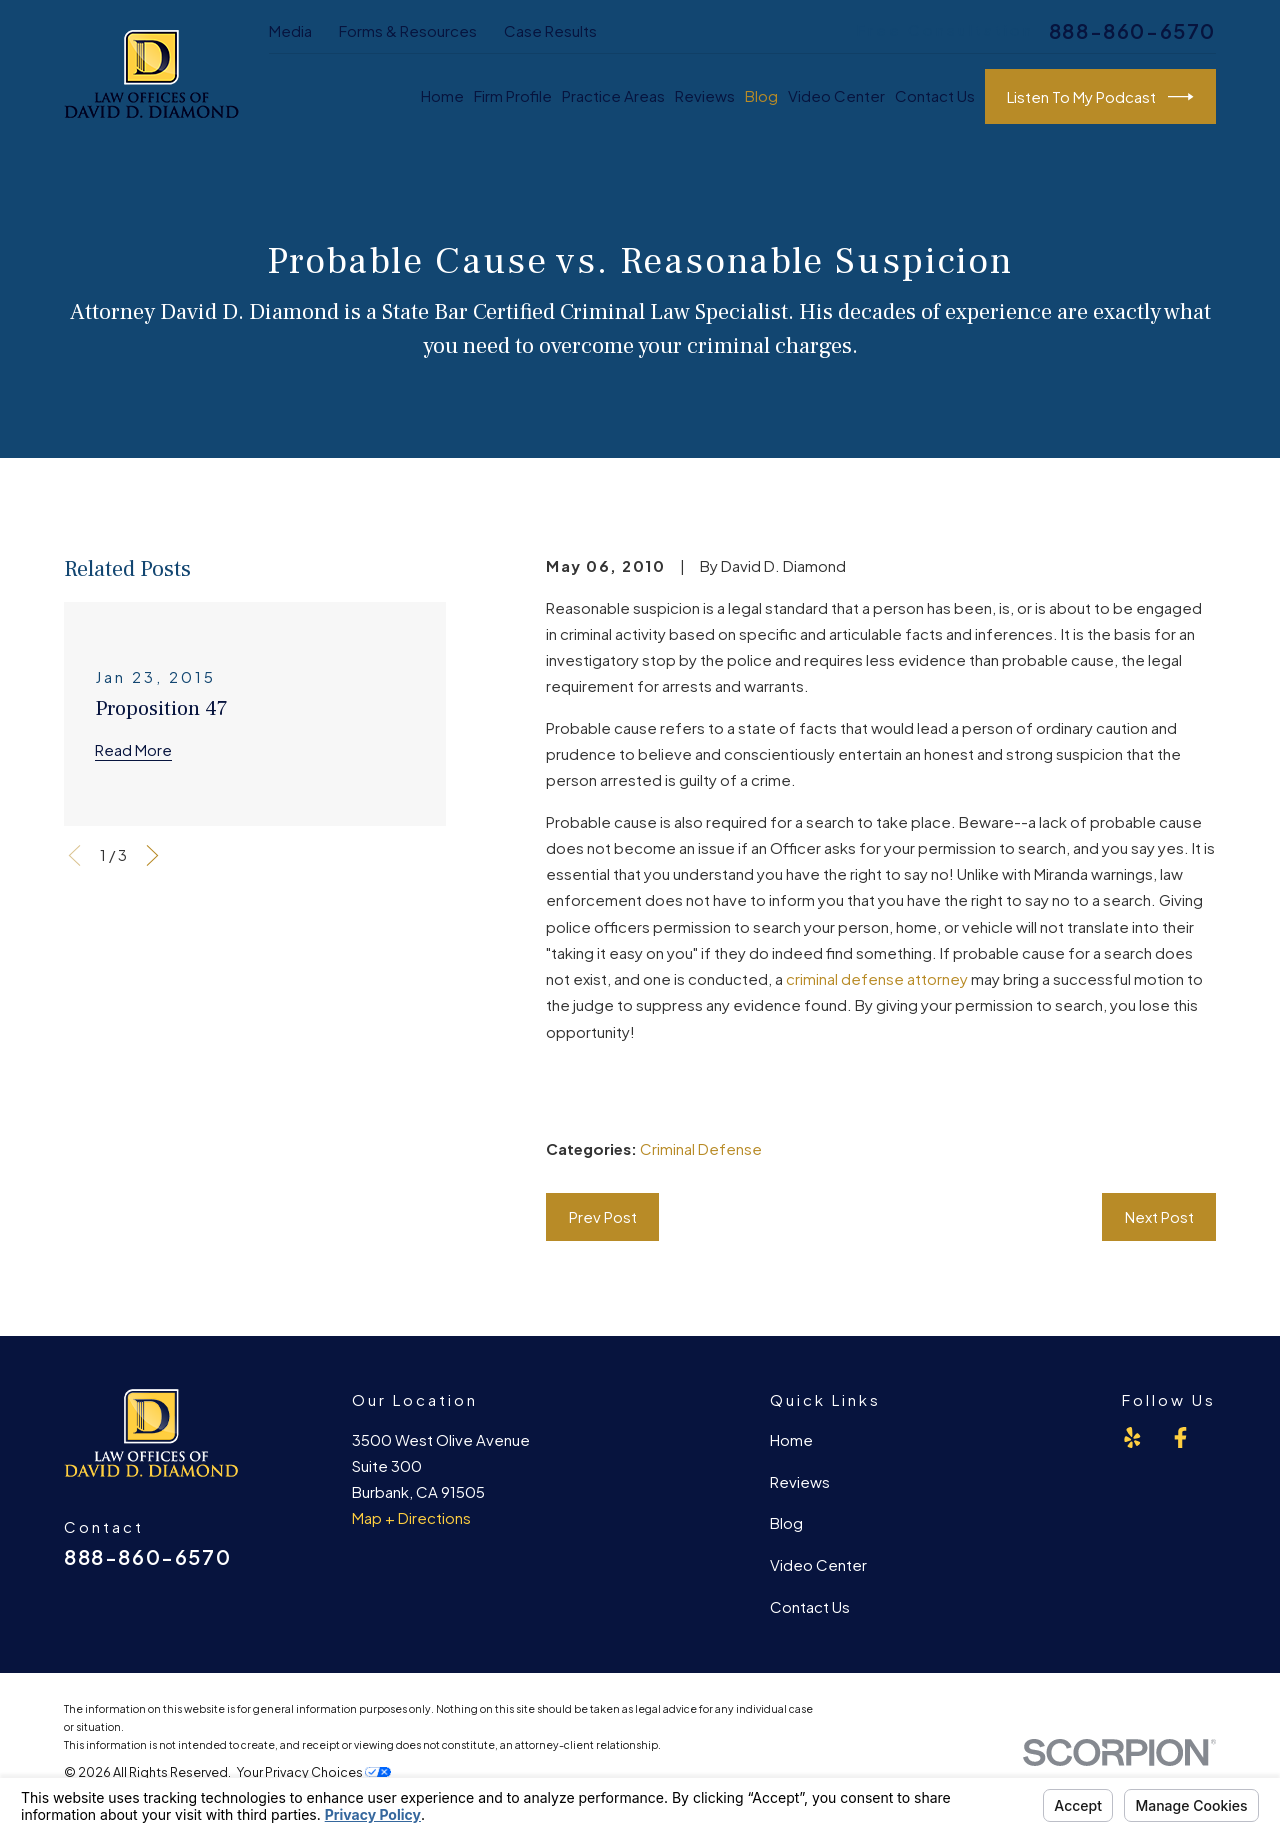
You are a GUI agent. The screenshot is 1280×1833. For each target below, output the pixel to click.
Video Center (818, 1564)
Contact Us (810, 1606)
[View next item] (152, 855)
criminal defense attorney (877, 978)
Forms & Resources (408, 30)
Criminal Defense (701, 1148)
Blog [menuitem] (761, 95)
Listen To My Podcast (1100, 97)
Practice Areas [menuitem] (613, 95)
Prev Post (603, 1216)
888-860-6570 (1132, 31)
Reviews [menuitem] (705, 95)
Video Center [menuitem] (836, 95)
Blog (786, 1522)
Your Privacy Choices (314, 1772)
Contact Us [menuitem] (935, 95)
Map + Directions (411, 1517)
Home (791, 1439)
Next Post (1159, 1216)
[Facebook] (1180, 1437)
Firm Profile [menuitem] (513, 95)
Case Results (550, 30)
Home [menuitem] (442, 95)
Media (290, 30)
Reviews (800, 1481)
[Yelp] (1132, 1437)
